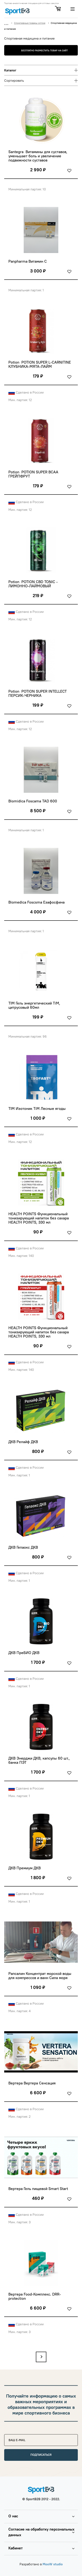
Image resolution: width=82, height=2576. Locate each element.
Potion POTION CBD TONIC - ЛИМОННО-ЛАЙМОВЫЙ (33, 584)
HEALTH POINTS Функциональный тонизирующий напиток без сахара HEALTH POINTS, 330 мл (39, 1218)
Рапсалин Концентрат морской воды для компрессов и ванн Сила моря (40, 1976)
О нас (13, 2516)
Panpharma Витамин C (27, 261)
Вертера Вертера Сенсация (32, 2083)
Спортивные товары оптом (29, 23)
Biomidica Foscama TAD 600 (32, 801)
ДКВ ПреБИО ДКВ (23, 1653)
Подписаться (41, 2455)
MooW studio (53, 2564)
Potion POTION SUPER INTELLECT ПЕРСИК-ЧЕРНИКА (38, 693)
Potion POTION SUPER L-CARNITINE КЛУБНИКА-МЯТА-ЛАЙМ (40, 364)
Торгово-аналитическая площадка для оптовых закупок (31, 3)
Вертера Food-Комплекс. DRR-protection (34, 2296)
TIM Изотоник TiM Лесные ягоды (37, 1109)
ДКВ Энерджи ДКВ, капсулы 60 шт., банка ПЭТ (39, 1760)
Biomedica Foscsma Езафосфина (37, 902)
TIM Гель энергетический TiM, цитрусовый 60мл (34, 1005)
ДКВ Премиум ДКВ (24, 1868)
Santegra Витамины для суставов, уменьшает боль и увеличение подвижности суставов (38, 156)
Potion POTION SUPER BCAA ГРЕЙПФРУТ (33, 474)
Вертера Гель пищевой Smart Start (38, 2189)
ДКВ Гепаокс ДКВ (23, 1547)
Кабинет (15, 2548)
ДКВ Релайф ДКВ (23, 1442)
